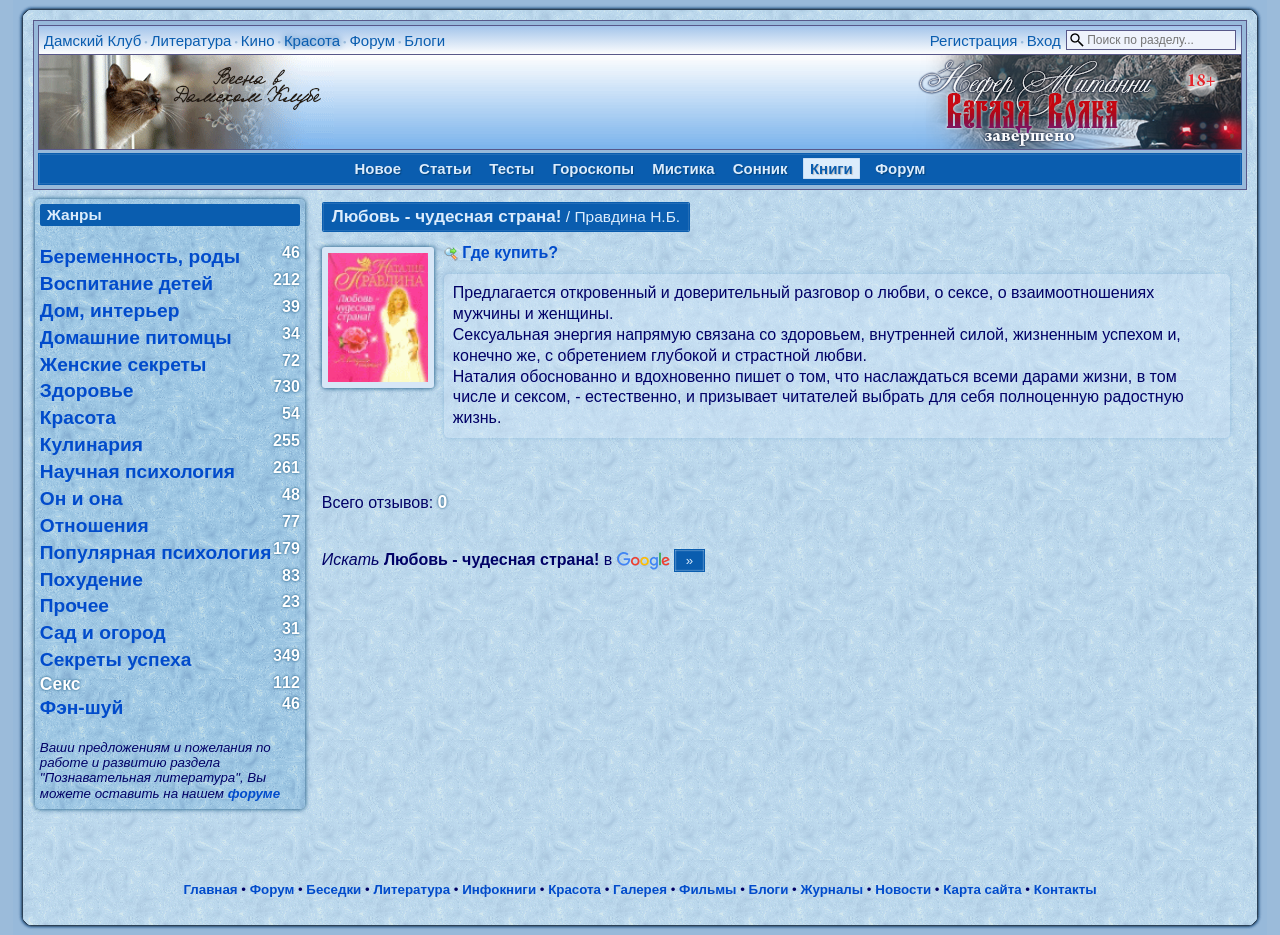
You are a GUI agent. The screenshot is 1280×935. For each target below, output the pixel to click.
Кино (258, 40)
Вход (1044, 40)
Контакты (1065, 889)
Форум (372, 40)
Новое (378, 168)
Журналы (831, 889)
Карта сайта (982, 889)
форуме (254, 793)
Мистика (683, 168)
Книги (831, 168)
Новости (903, 889)
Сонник (760, 168)
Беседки (333, 889)
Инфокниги (499, 889)
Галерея (640, 889)
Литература (191, 40)
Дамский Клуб (93, 40)
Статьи (445, 168)
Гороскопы (593, 168)
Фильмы (707, 889)
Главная (210, 889)
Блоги (424, 40)
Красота (312, 40)
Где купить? (510, 252)
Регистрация (974, 40)
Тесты (511, 168)
